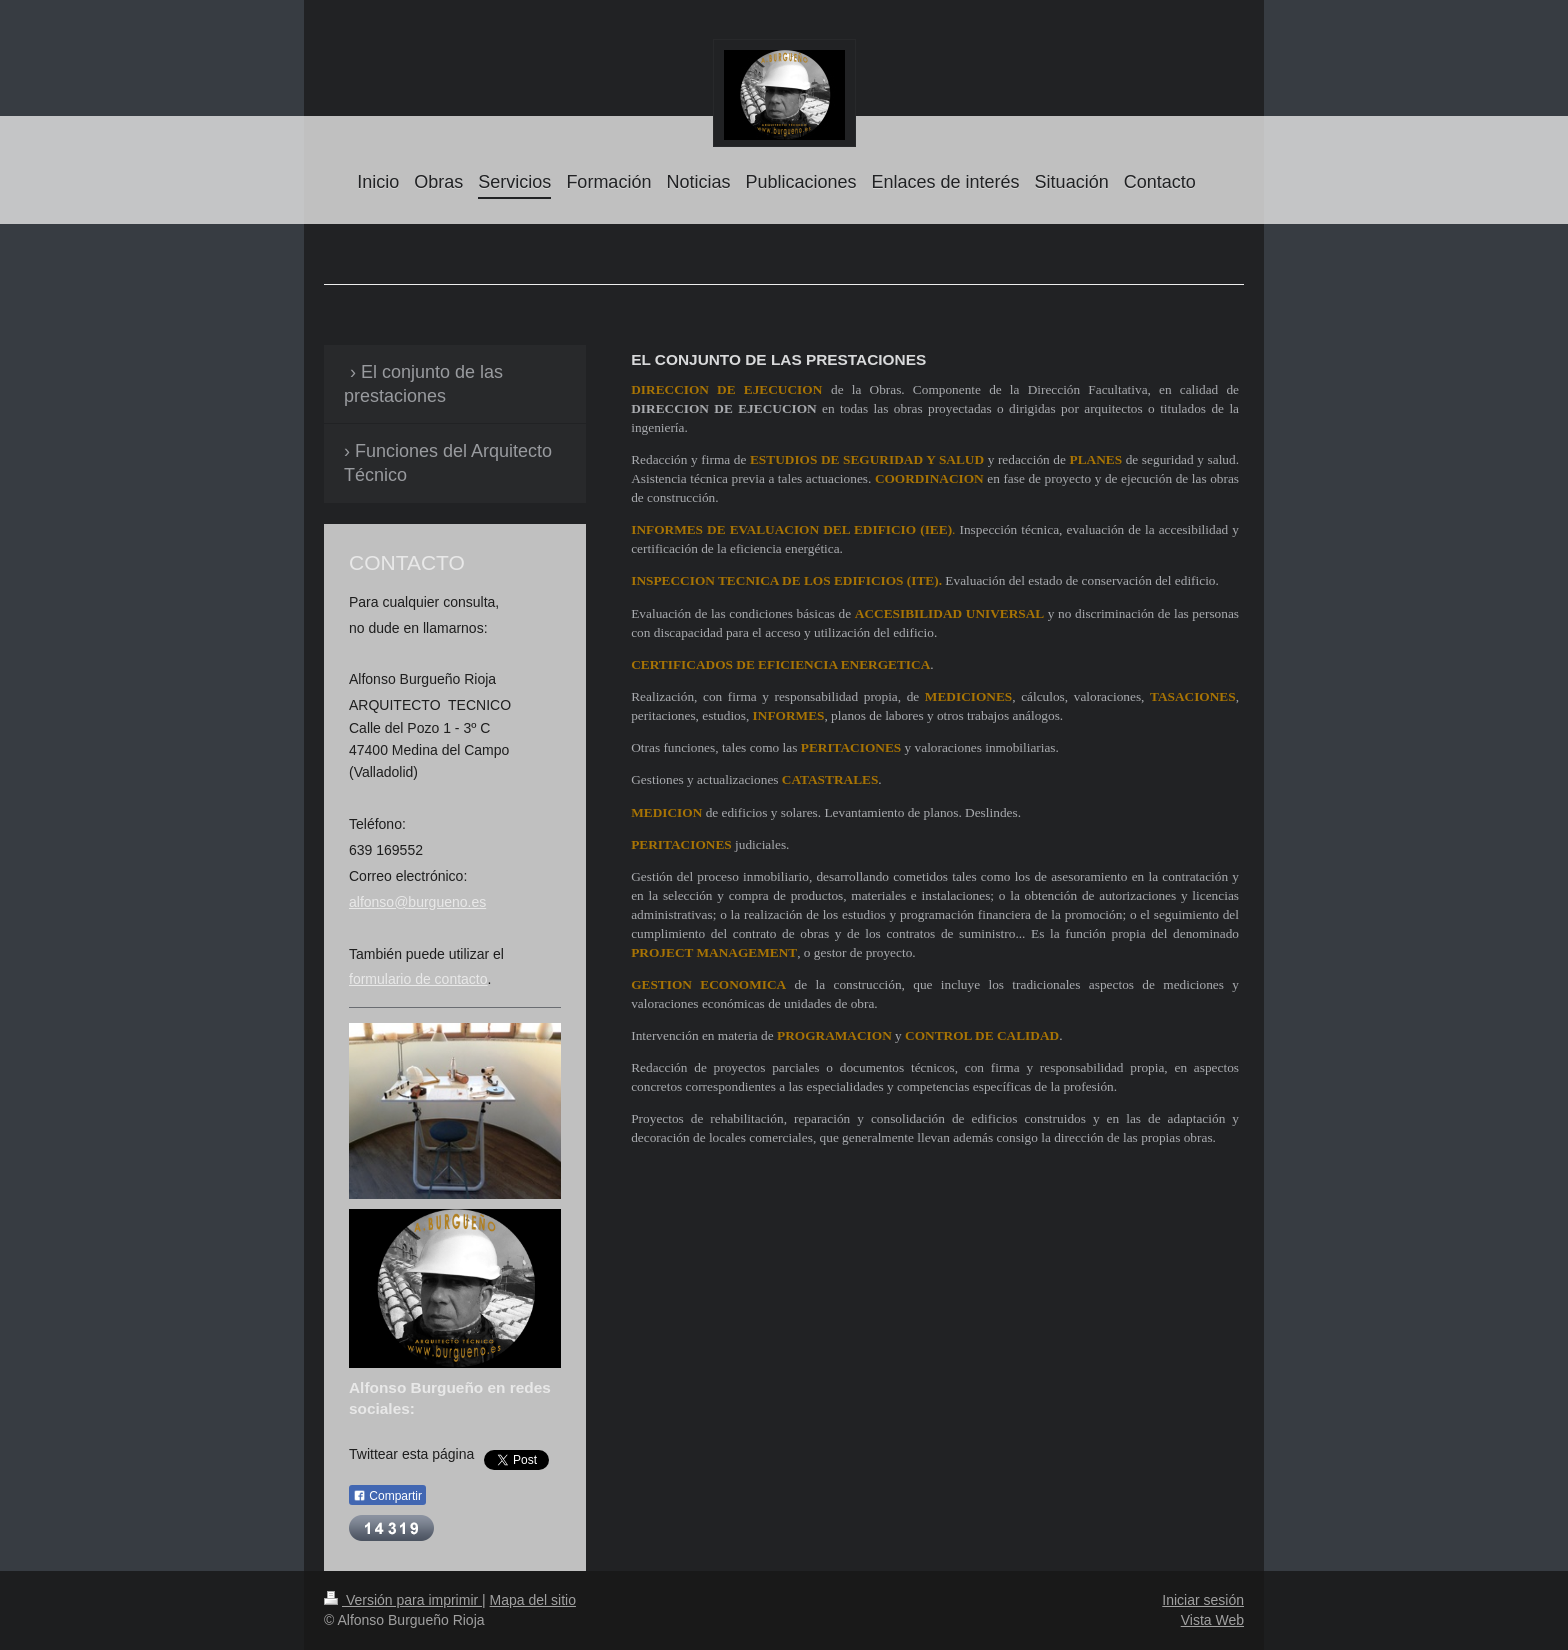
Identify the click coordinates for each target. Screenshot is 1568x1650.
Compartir (387, 1496)
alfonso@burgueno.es (417, 902)
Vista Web (1212, 1620)
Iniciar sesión (1203, 1600)
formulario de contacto (418, 979)
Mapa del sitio (533, 1600)
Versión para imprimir (403, 1600)
